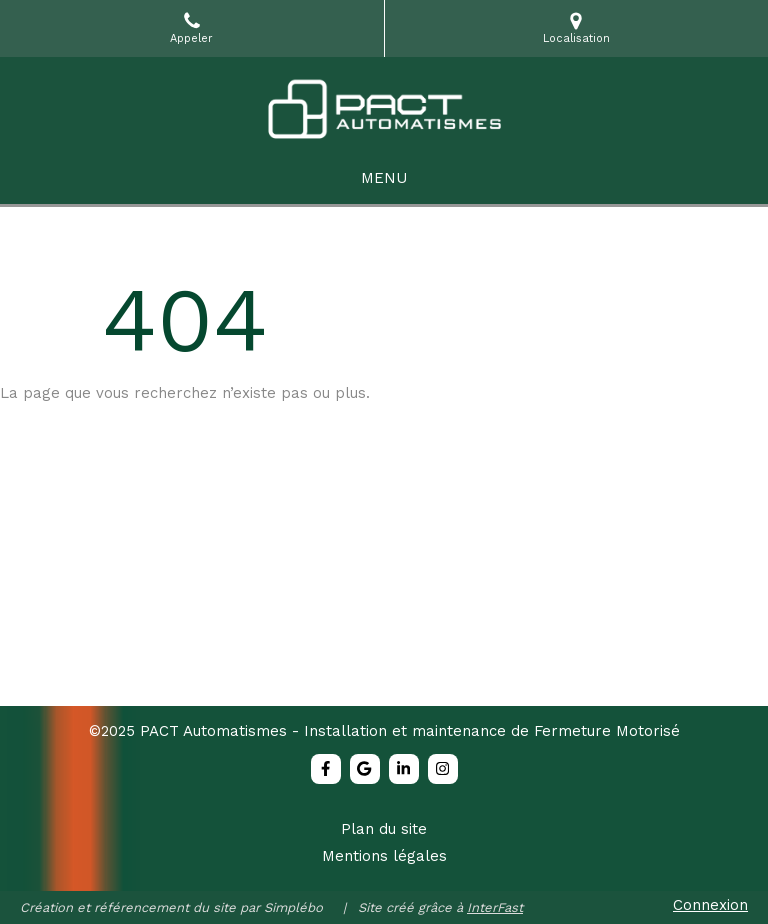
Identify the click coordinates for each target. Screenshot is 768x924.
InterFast (495, 907)
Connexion (710, 905)
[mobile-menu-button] (384, 178)
